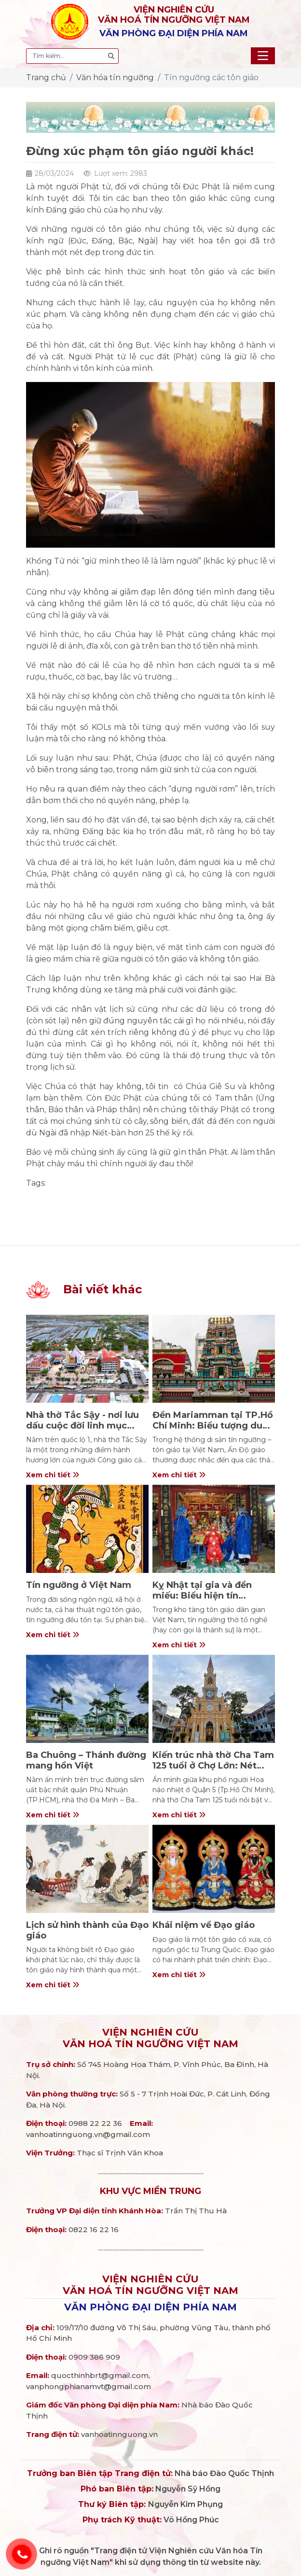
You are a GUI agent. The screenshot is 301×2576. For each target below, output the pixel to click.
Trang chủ (46, 77)
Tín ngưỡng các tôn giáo (211, 77)
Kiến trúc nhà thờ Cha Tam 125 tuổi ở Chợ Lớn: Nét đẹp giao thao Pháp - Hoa (213, 1765)
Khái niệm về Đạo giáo (203, 1925)
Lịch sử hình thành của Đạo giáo (87, 1930)
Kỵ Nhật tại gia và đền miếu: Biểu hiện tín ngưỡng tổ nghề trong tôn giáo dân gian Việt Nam (212, 1601)
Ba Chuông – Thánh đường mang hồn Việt (86, 1760)
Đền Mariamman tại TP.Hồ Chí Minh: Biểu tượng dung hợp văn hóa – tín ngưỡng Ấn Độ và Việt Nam (213, 1431)
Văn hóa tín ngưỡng (115, 77)
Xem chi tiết (52, 1475)
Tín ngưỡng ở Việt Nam (78, 1585)
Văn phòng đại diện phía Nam (150, 2307)
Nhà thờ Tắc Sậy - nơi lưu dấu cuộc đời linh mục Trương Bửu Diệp (82, 1425)
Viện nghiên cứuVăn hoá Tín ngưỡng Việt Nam (150, 2038)
